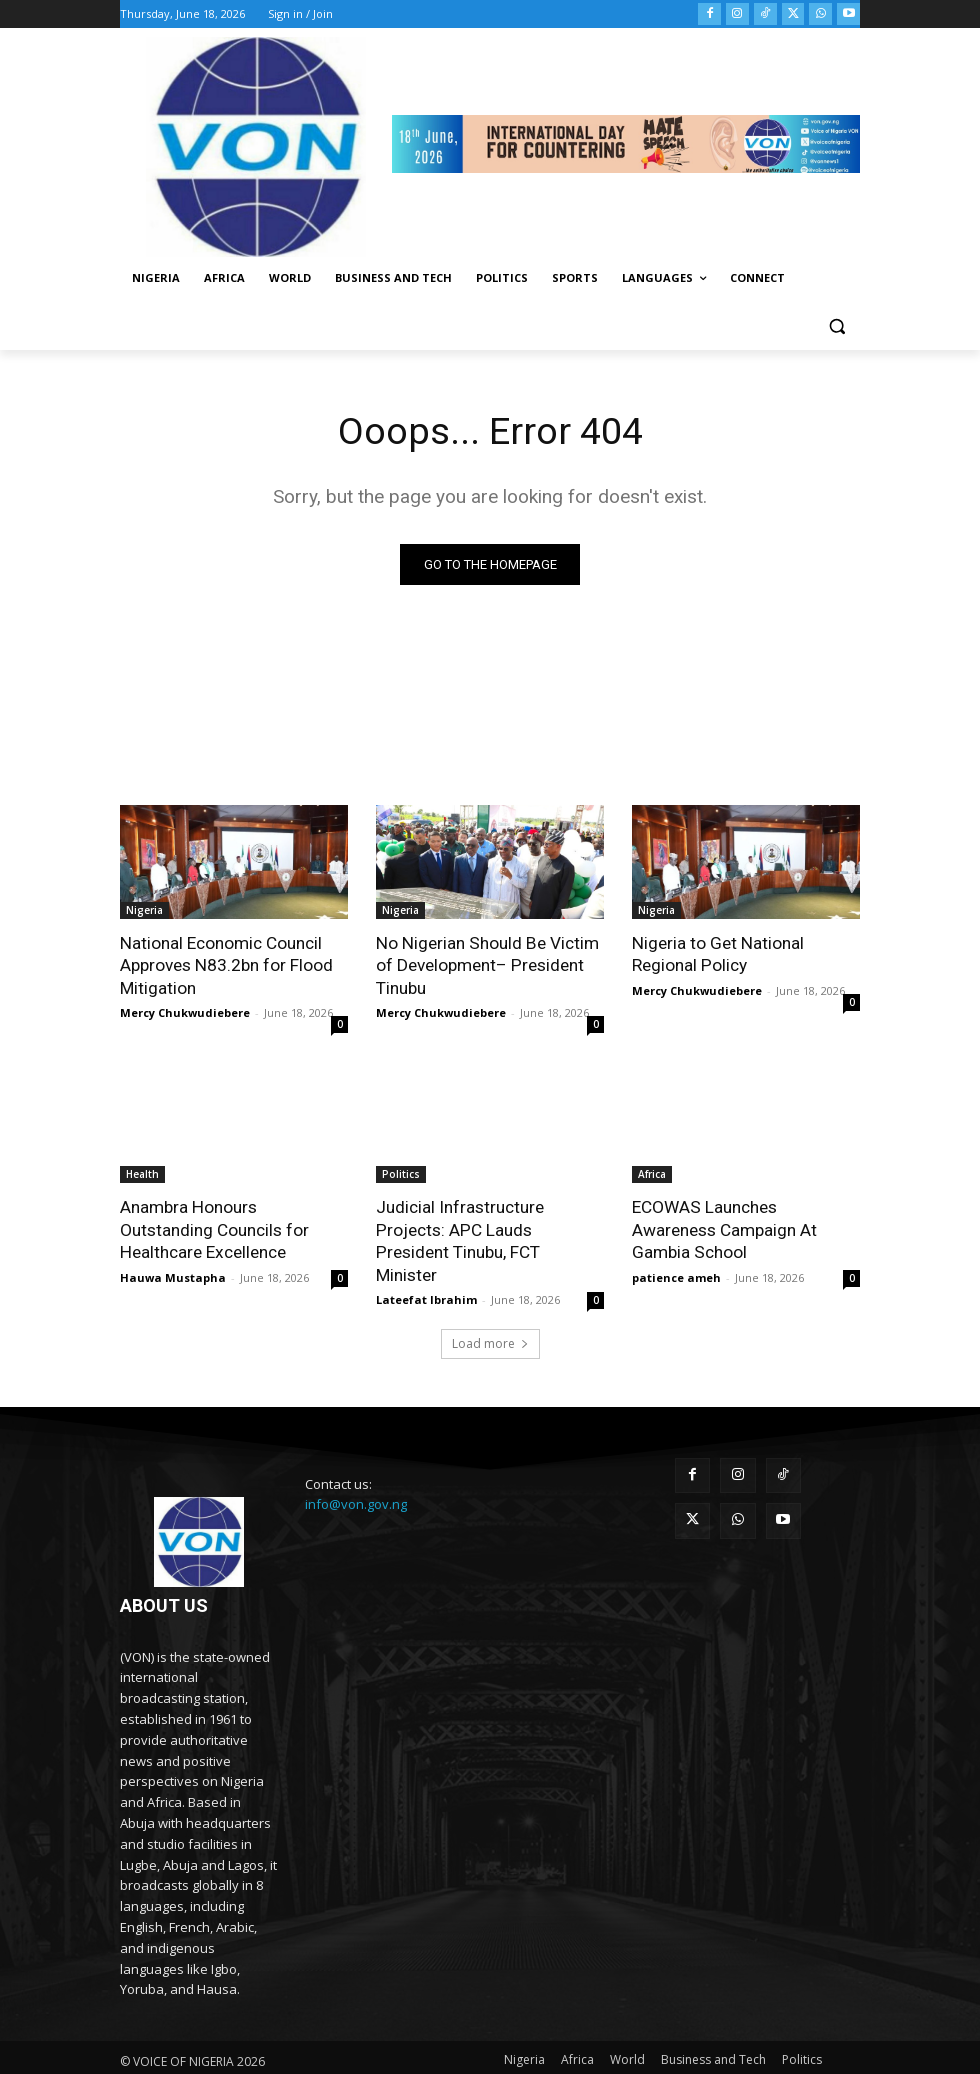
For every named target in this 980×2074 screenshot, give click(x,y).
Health (142, 1173)
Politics (401, 1173)
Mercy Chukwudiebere (185, 1011)
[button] (836, 326)
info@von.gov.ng (356, 1481)
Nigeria (144, 910)
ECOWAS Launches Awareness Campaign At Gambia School (724, 1228)
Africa (652, 1173)
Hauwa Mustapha (173, 1275)
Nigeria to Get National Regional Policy (717, 954)
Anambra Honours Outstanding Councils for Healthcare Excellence (214, 1228)
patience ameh (676, 1275)
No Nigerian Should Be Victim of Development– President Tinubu (485, 965)
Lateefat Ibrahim (426, 1275)
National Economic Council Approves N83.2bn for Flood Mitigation (226, 965)
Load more (490, 1319)
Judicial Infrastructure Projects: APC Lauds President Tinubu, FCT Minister (490, 1228)
